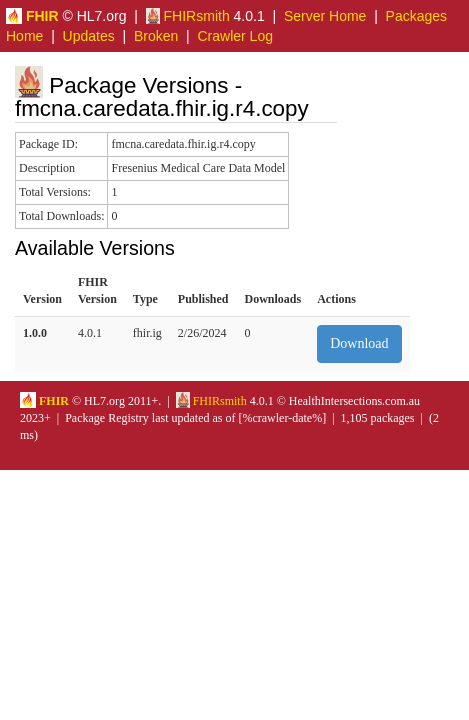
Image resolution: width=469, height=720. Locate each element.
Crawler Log (234, 36)
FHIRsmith (188, 16)
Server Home (325, 16)
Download (359, 343)
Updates (89, 36)
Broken (156, 36)
